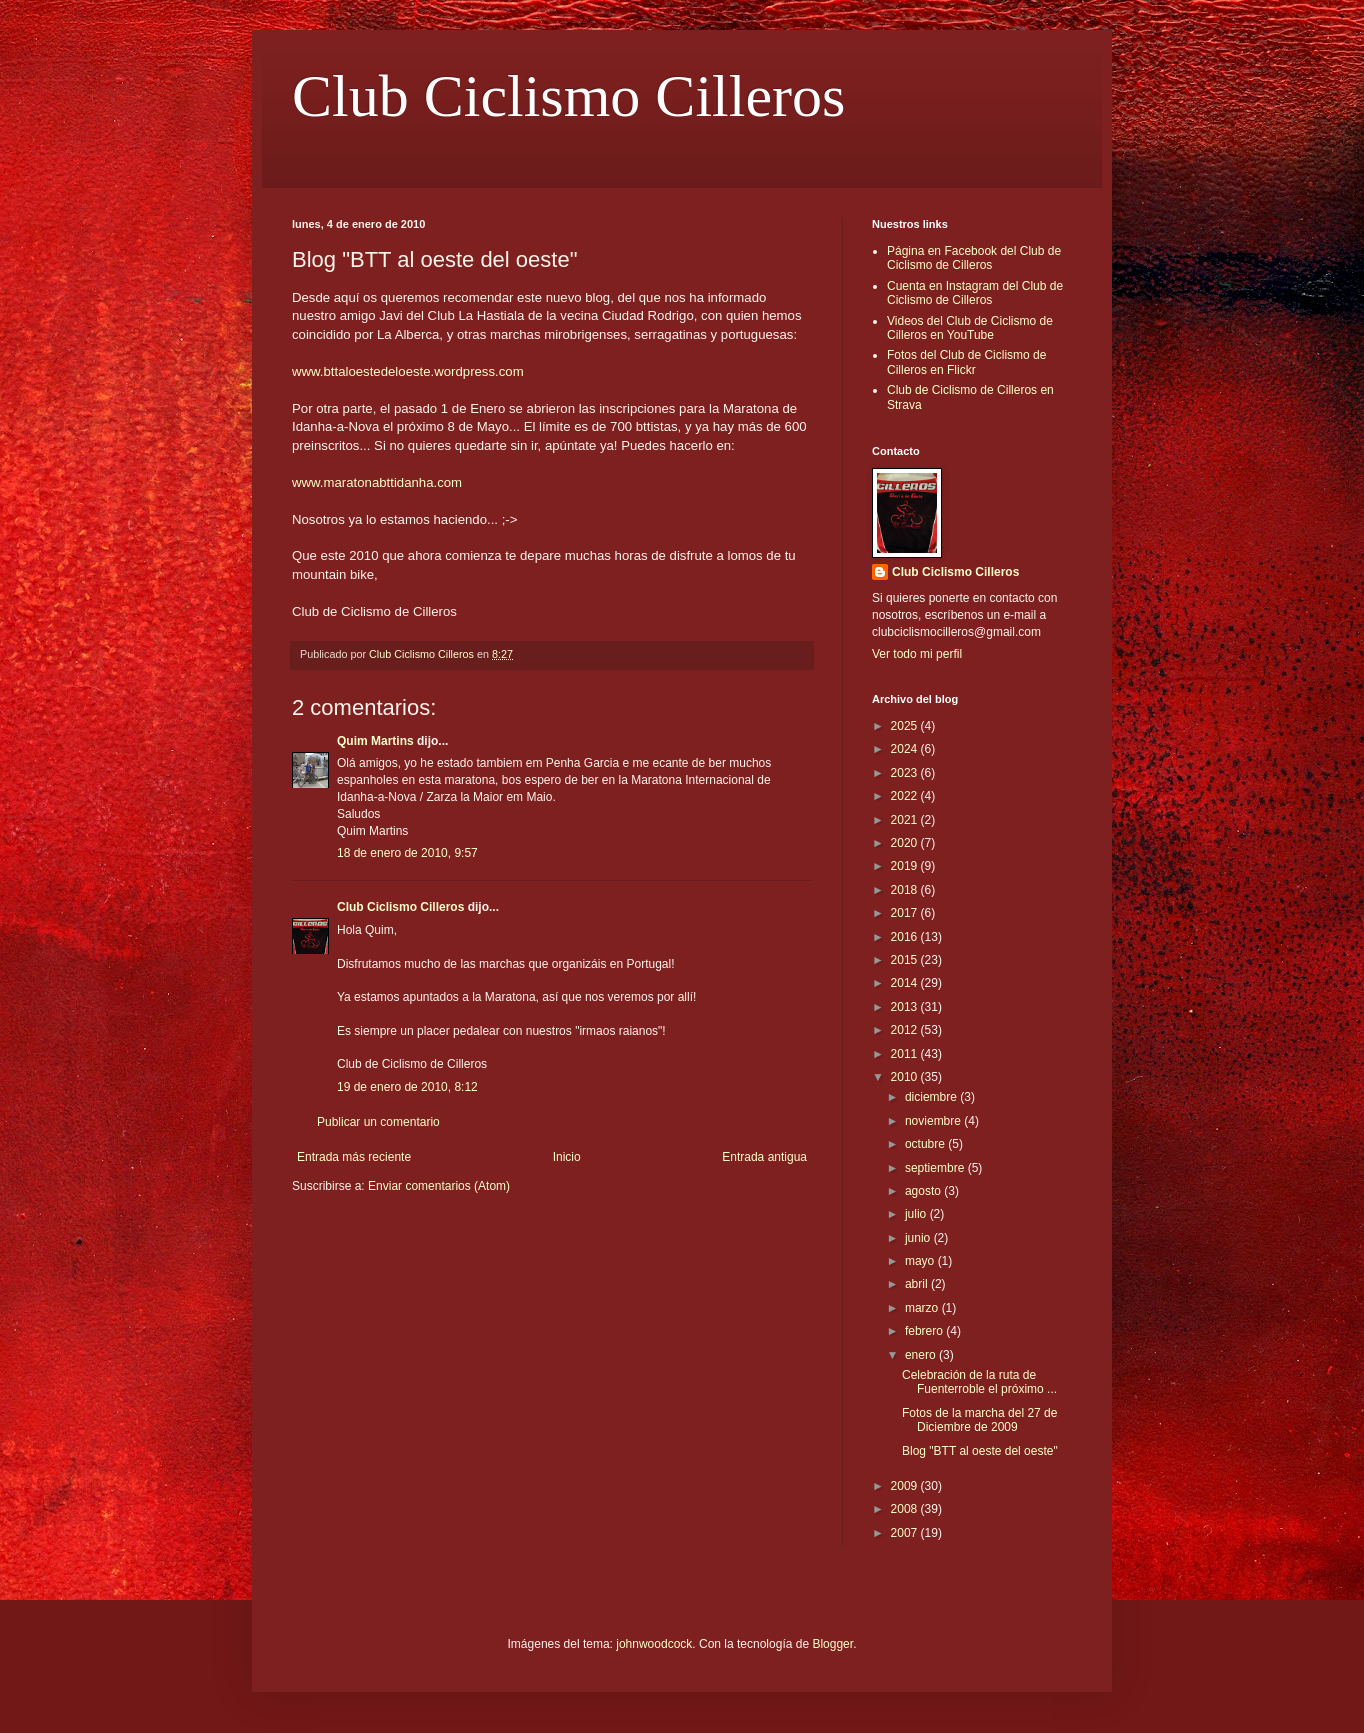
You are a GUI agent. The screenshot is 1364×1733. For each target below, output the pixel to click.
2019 (906, 866)
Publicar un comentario (378, 1122)
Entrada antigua (764, 1157)
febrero (925, 1331)
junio (919, 1238)
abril (918, 1284)
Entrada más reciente (354, 1157)
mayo (921, 1261)
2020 (906, 843)
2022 (906, 796)
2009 (906, 1486)
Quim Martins (375, 741)
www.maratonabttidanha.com (377, 482)
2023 (906, 773)
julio (917, 1214)
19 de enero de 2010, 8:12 (407, 1087)
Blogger (832, 1644)
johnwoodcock (654, 1644)
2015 (906, 960)
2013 (906, 1007)
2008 (906, 1509)
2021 (906, 820)
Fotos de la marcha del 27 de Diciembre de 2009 (979, 1420)
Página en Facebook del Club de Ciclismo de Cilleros (974, 258)
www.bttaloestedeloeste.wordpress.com (408, 371)
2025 (906, 726)
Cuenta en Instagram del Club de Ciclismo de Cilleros (975, 293)
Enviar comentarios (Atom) (439, 1186)
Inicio (567, 1157)
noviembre (934, 1121)
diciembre (932, 1097)
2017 (906, 913)
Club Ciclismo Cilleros (568, 96)
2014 (906, 983)
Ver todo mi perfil (917, 654)
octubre (926, 1144)
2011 (906, 1054)
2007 (906, 1533)
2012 (906, 1030)
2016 (906, 937)
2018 (906, 890)
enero (922, 1355)
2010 (906, 1077)
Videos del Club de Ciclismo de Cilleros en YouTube (970, 328)
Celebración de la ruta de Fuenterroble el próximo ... (979, 1382)
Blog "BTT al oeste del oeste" (980, 1451)
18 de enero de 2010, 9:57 (407, 853)
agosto (924, 1191)
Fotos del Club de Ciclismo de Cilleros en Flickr (966, 362)
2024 (906, 749)
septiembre (936, 1168)
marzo (923, 1308)
